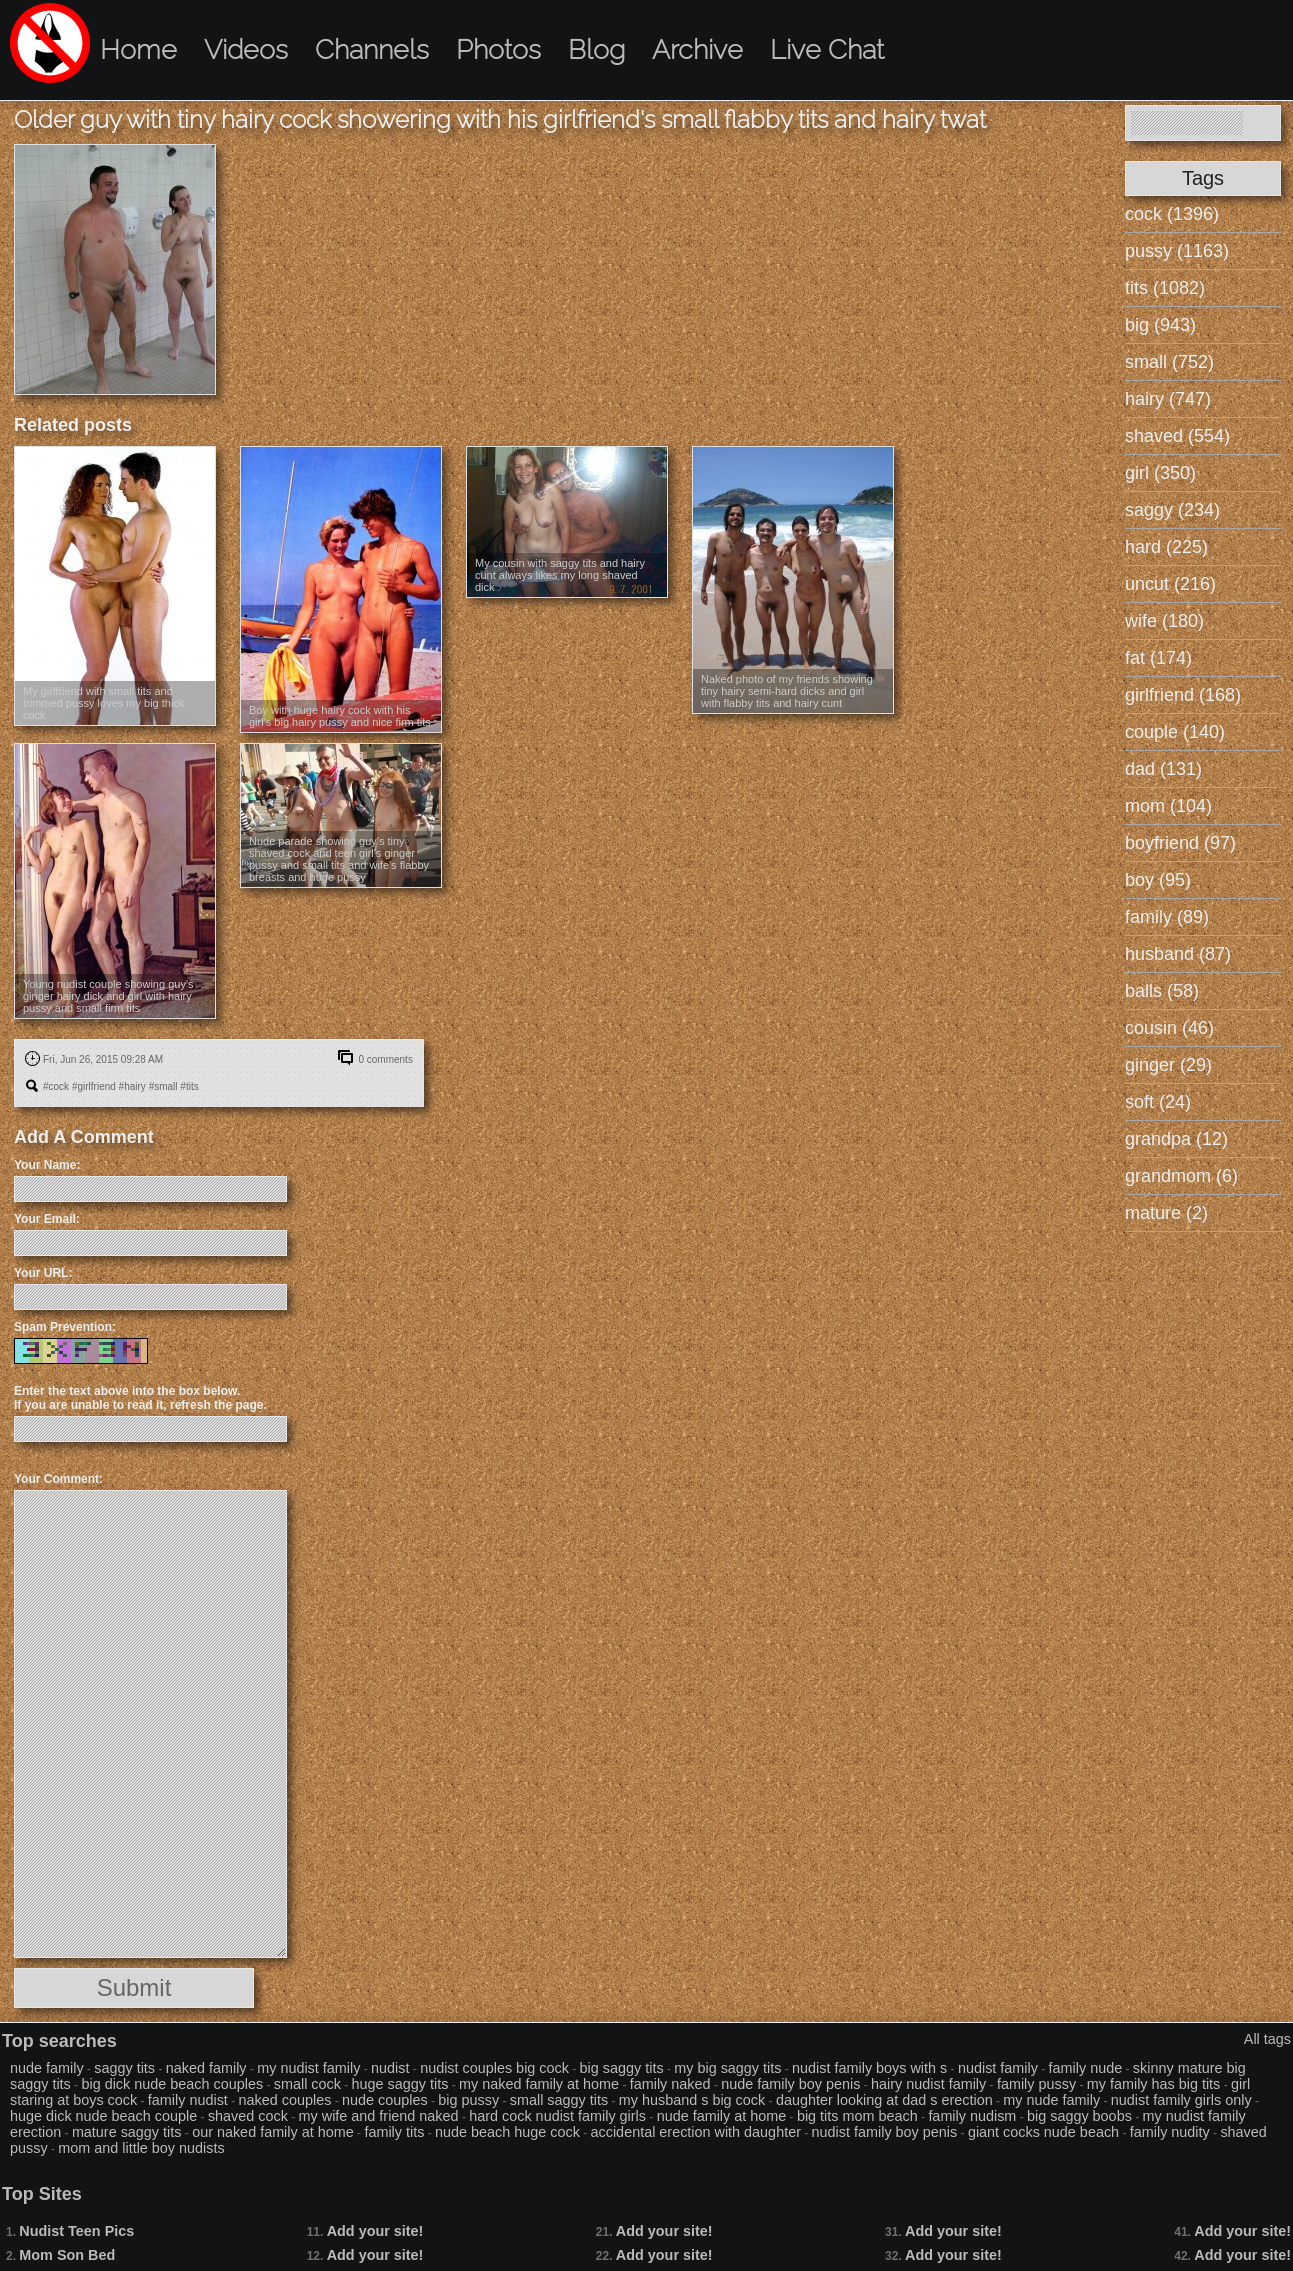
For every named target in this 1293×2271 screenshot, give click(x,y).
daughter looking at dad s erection (884, 2100)
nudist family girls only (1181, 2100)
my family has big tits (1154, 2084)
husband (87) (1178, 954)
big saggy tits (622, 2068)
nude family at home (722, 2116)
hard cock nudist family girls (557, 2116)
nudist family (998, 2068)
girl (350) (1160, 473)
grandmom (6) (1181, 1176)
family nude (1086, 2068)
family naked (670, 2084)
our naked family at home (273, 2132)
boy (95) (1158, 880)
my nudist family (308, 2068)
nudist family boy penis (885, 2132)
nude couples (385, 2100)
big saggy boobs (1079, 2116)
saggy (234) (1172, 510)
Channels (372, 49)
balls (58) (1162, 991)
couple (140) (1175, 732)
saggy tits (124, 2068)
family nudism (972, 2116)
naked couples (285, 2100)
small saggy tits (559, 2100)
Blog (596, 49)
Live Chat (827, 49)
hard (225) (1166, 547)
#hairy (132, 1086)
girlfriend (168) (1183, 695)
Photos (498, 49)
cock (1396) (1172, 214)
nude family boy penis (790, 2084)
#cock (56, 1086)
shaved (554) (1177, 436)
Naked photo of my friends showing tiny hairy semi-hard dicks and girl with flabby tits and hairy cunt (787, 691)
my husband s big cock (692, 2100)
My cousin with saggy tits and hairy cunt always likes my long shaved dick (560, 575)
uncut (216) (1170, 584)
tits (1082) (1165, 288)
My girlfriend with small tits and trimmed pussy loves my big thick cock (103, 703)
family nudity (1170, 2132)
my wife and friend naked (379, 2116)
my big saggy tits (727, 2068)
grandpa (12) (1176, 1139)
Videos (246, 49)
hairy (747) (1168, 399)
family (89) (1167, 917)
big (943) (1160, 325)
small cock (307, 2084)
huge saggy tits (400, 2084)
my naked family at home (539, 2084)
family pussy (1036, 2084)
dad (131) (1163, 769)
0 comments (385, 1059)
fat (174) (1158, 658)
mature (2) (1166, 1213)
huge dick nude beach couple (103, 2116)
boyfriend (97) (1180, 843)
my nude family (1051, 2100)
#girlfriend (94, 1086)
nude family (47, 2068)
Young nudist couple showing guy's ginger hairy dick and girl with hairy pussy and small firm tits (108, 996)
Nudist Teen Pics (76, 2231)
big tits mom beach (857, 2116)
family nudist (188, 2100)
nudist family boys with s (869, 2068)
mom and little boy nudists (141, 2148)
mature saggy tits (127, 2132)
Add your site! (375, 2231)
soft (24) (1158, 1102)
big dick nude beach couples (172, 2084)
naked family (206, 2068)
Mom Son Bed (67, 2255)
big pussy (468, 2100)
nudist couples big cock (494, 2068)
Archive (697, 49)
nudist (390, 2068)
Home (138, 49)
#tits (189, 1086)
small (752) (1169, 362)
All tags (1267, 2039)
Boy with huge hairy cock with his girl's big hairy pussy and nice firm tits (340, 716)
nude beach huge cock (507, 2132)
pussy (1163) (1177, 251)
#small (163, 1086)
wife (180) (1164, 621)
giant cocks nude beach (1043, 2132)
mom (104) (1168, 806)
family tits (394, 2132)
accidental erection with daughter (696, 2132)
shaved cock (248, 2116)
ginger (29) (1168, 1065)
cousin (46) (1169, 1028)
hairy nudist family (928, 2084)
